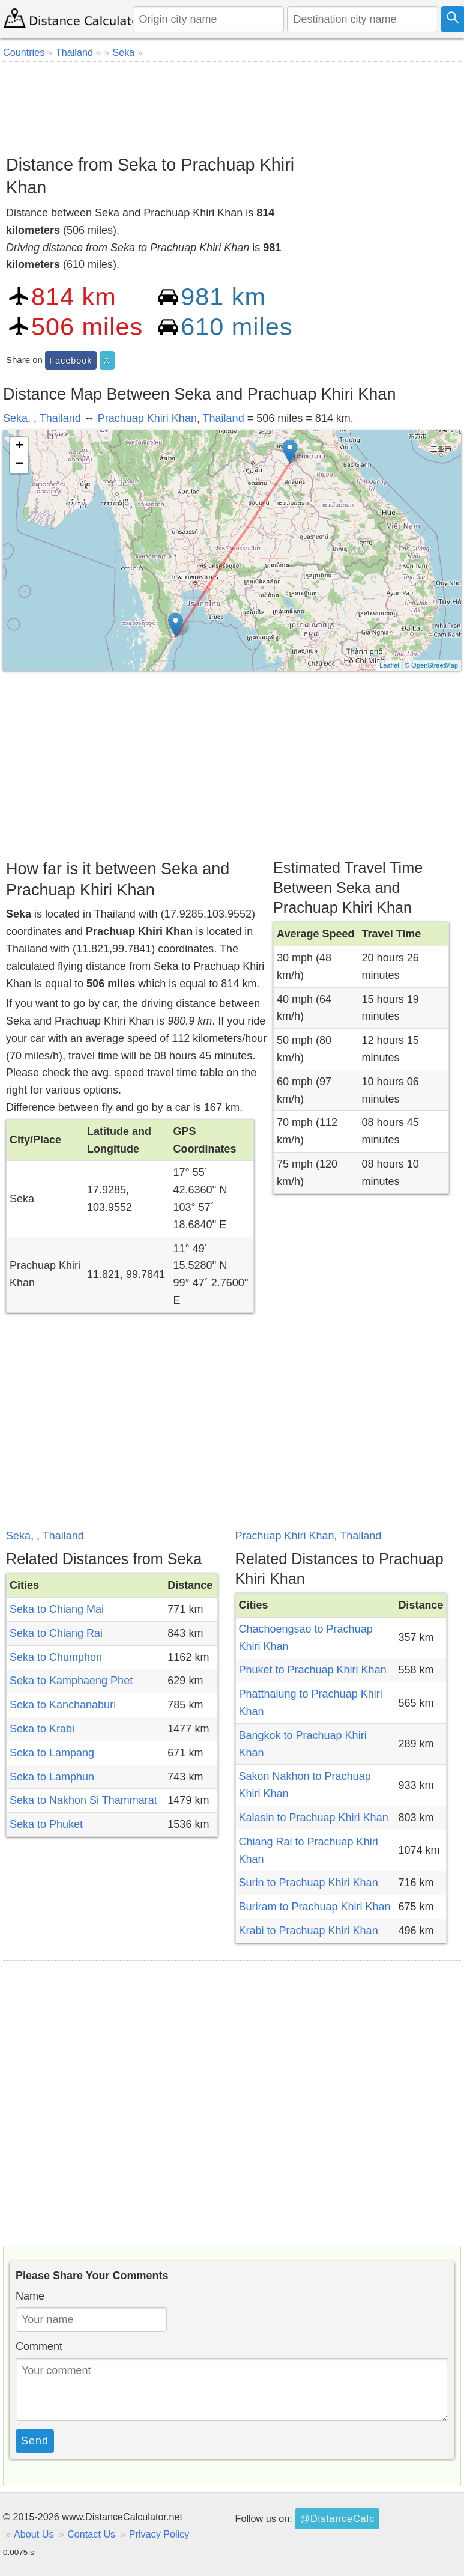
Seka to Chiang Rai (56, 1633)
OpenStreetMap (434, 665)
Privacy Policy (159, 2534)
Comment (39, 2346)
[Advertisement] (230, 104)
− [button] (19, 464)
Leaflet (389, 665)
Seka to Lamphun (52, 1777)
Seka (15, 418)
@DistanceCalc (337, 2518)
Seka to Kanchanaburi (63, 1705)
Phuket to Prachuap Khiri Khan (313, 1670)
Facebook (70, 360)
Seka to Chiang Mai (57, 1609)
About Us (34, 2534)
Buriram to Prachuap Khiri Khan (315, 1907)
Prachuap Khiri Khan (147, 418)
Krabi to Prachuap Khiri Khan (308, 1931)
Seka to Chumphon (56, 1657)
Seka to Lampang (52, 1753)
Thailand (60, 418)
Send (35, 2441)
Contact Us (91, 2534)
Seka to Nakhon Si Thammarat (83, 1800)
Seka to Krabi (42, 1729)
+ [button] (19, 446)
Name (30, 2296)
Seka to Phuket (46, 1824)
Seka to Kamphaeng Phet (71, 1681)
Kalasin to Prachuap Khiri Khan (313, 1818)
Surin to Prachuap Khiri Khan (308, 1883)
